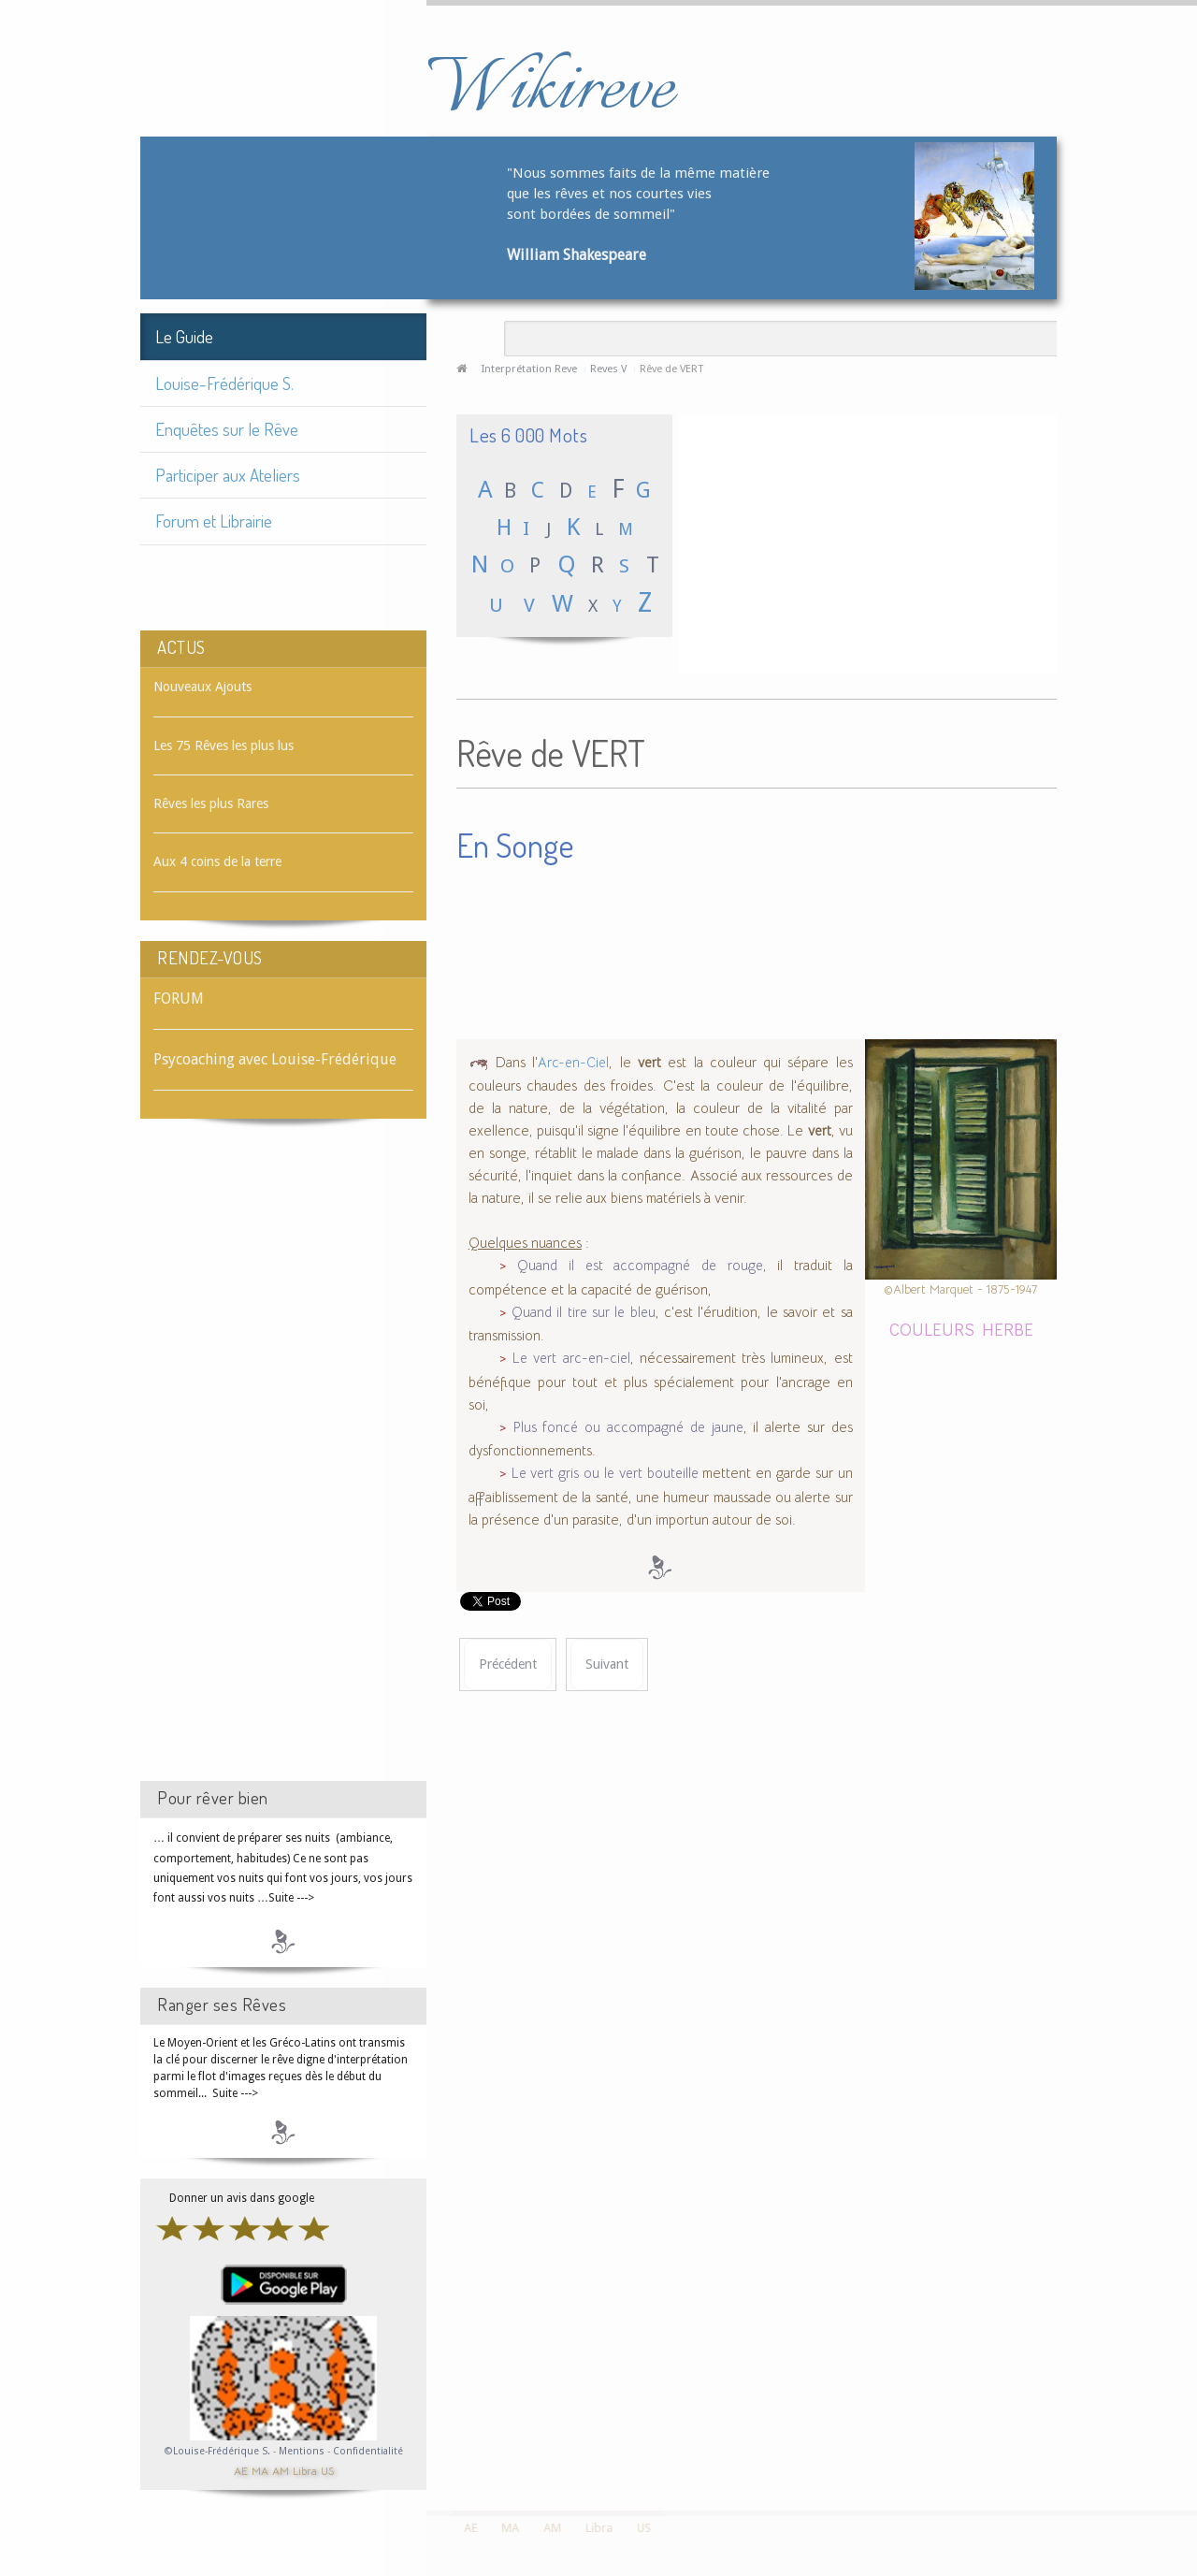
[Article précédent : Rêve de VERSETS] (508, 1664)
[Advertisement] (283, 1466)
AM (280, 2470)
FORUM (178, 998)
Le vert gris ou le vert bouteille (605, 1473)
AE (241, 2470)
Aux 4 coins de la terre (217, 861)
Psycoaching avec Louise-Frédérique (275, 1059)
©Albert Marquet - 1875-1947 (960, 1289)
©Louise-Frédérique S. (217, 2451)
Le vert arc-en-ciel (571, 1358)
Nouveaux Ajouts (202, 686)
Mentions (303, 2451)
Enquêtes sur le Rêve (226, 429)
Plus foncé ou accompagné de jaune (628, 1427)
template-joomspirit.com (1190, 2440)
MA (260, 2470)
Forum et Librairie (213, 520)
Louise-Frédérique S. (224, 383)
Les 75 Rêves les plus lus (223, 745)
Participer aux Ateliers (227, 474)
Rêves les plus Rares (210, 803)
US (327, 2470)
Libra (305, 2470)
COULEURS (931, 1328)
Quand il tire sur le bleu (584, 1312)
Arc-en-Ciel (573, 1062)
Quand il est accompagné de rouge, (641, 1265)
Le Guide (184, 336)
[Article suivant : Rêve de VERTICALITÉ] (606, 1664)
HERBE (1007, 1328)
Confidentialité (368, 2451)
